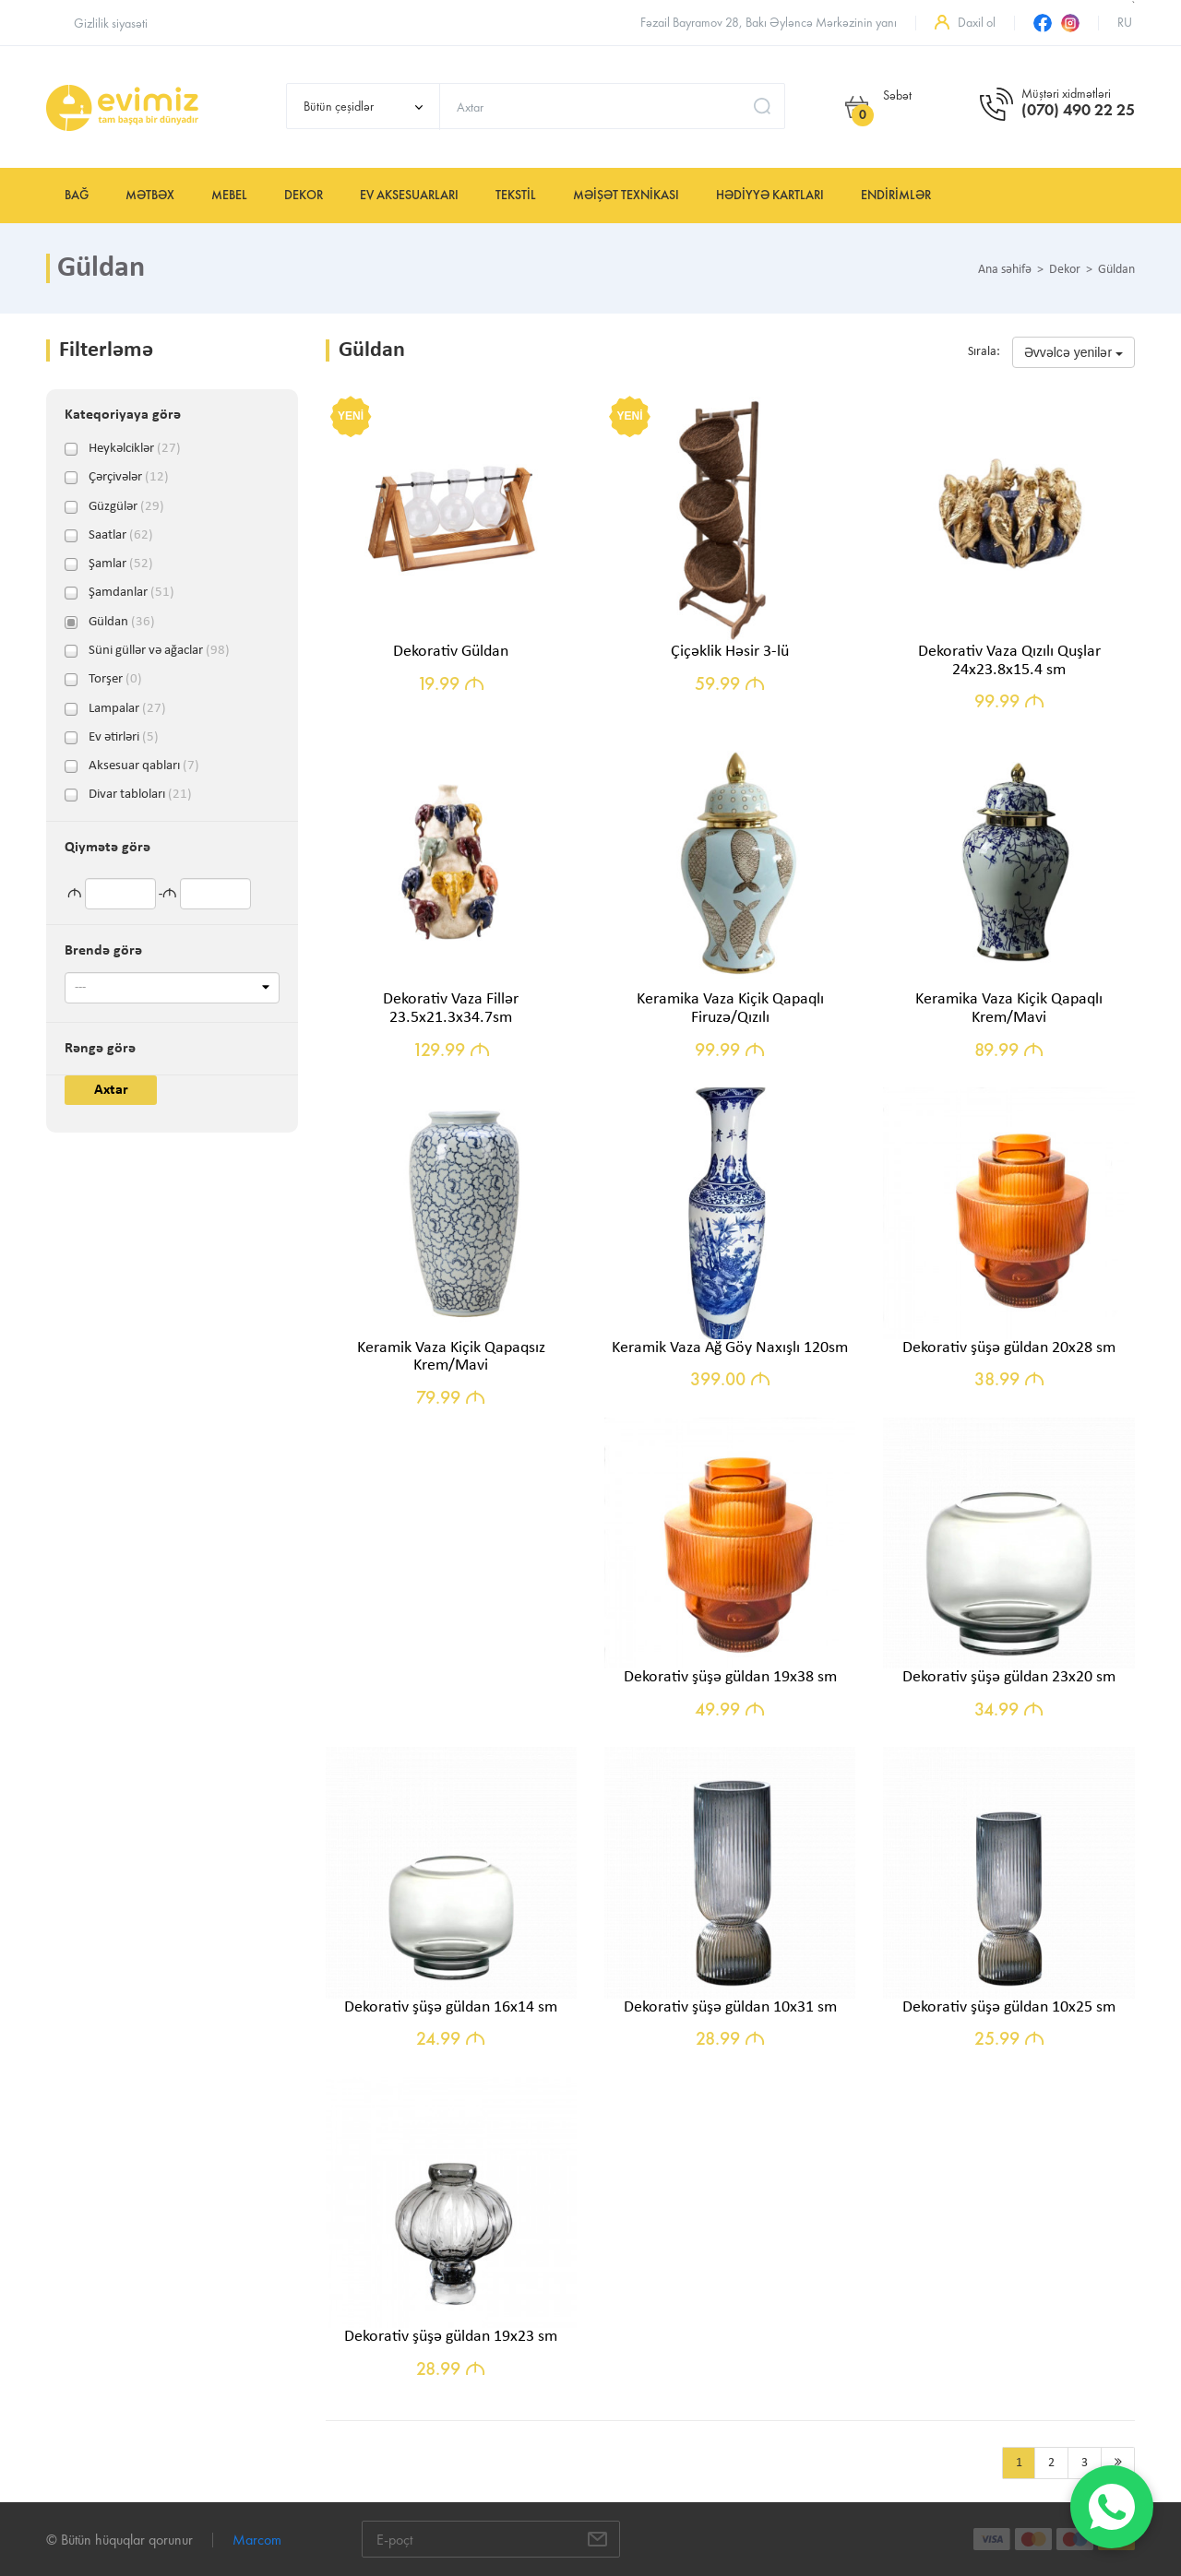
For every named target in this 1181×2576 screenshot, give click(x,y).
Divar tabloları (140, 795)
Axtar (111, 1090)
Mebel (229, 195)
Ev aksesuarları (409, 195)
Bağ (77, 195)
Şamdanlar (131, 593)
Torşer (115, 679)
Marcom (257, 2539)
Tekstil (515, 195)
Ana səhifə (1005, 270)
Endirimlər (896, 195)
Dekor (303, 195)
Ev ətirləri (124, 737)
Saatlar (121, 535)
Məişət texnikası (626, 195)
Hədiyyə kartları (770, 195)
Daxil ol (977, 22)
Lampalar (127, 709)
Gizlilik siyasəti (111, 23)
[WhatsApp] (1111, 2506)
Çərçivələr (129, 477)
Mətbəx (149, 195)
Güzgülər (126, 507)
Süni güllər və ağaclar (159, 651)
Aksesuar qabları (144, 766)
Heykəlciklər (135, 449)
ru (1124, 22)
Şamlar (121, 564)
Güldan (122, 622)
